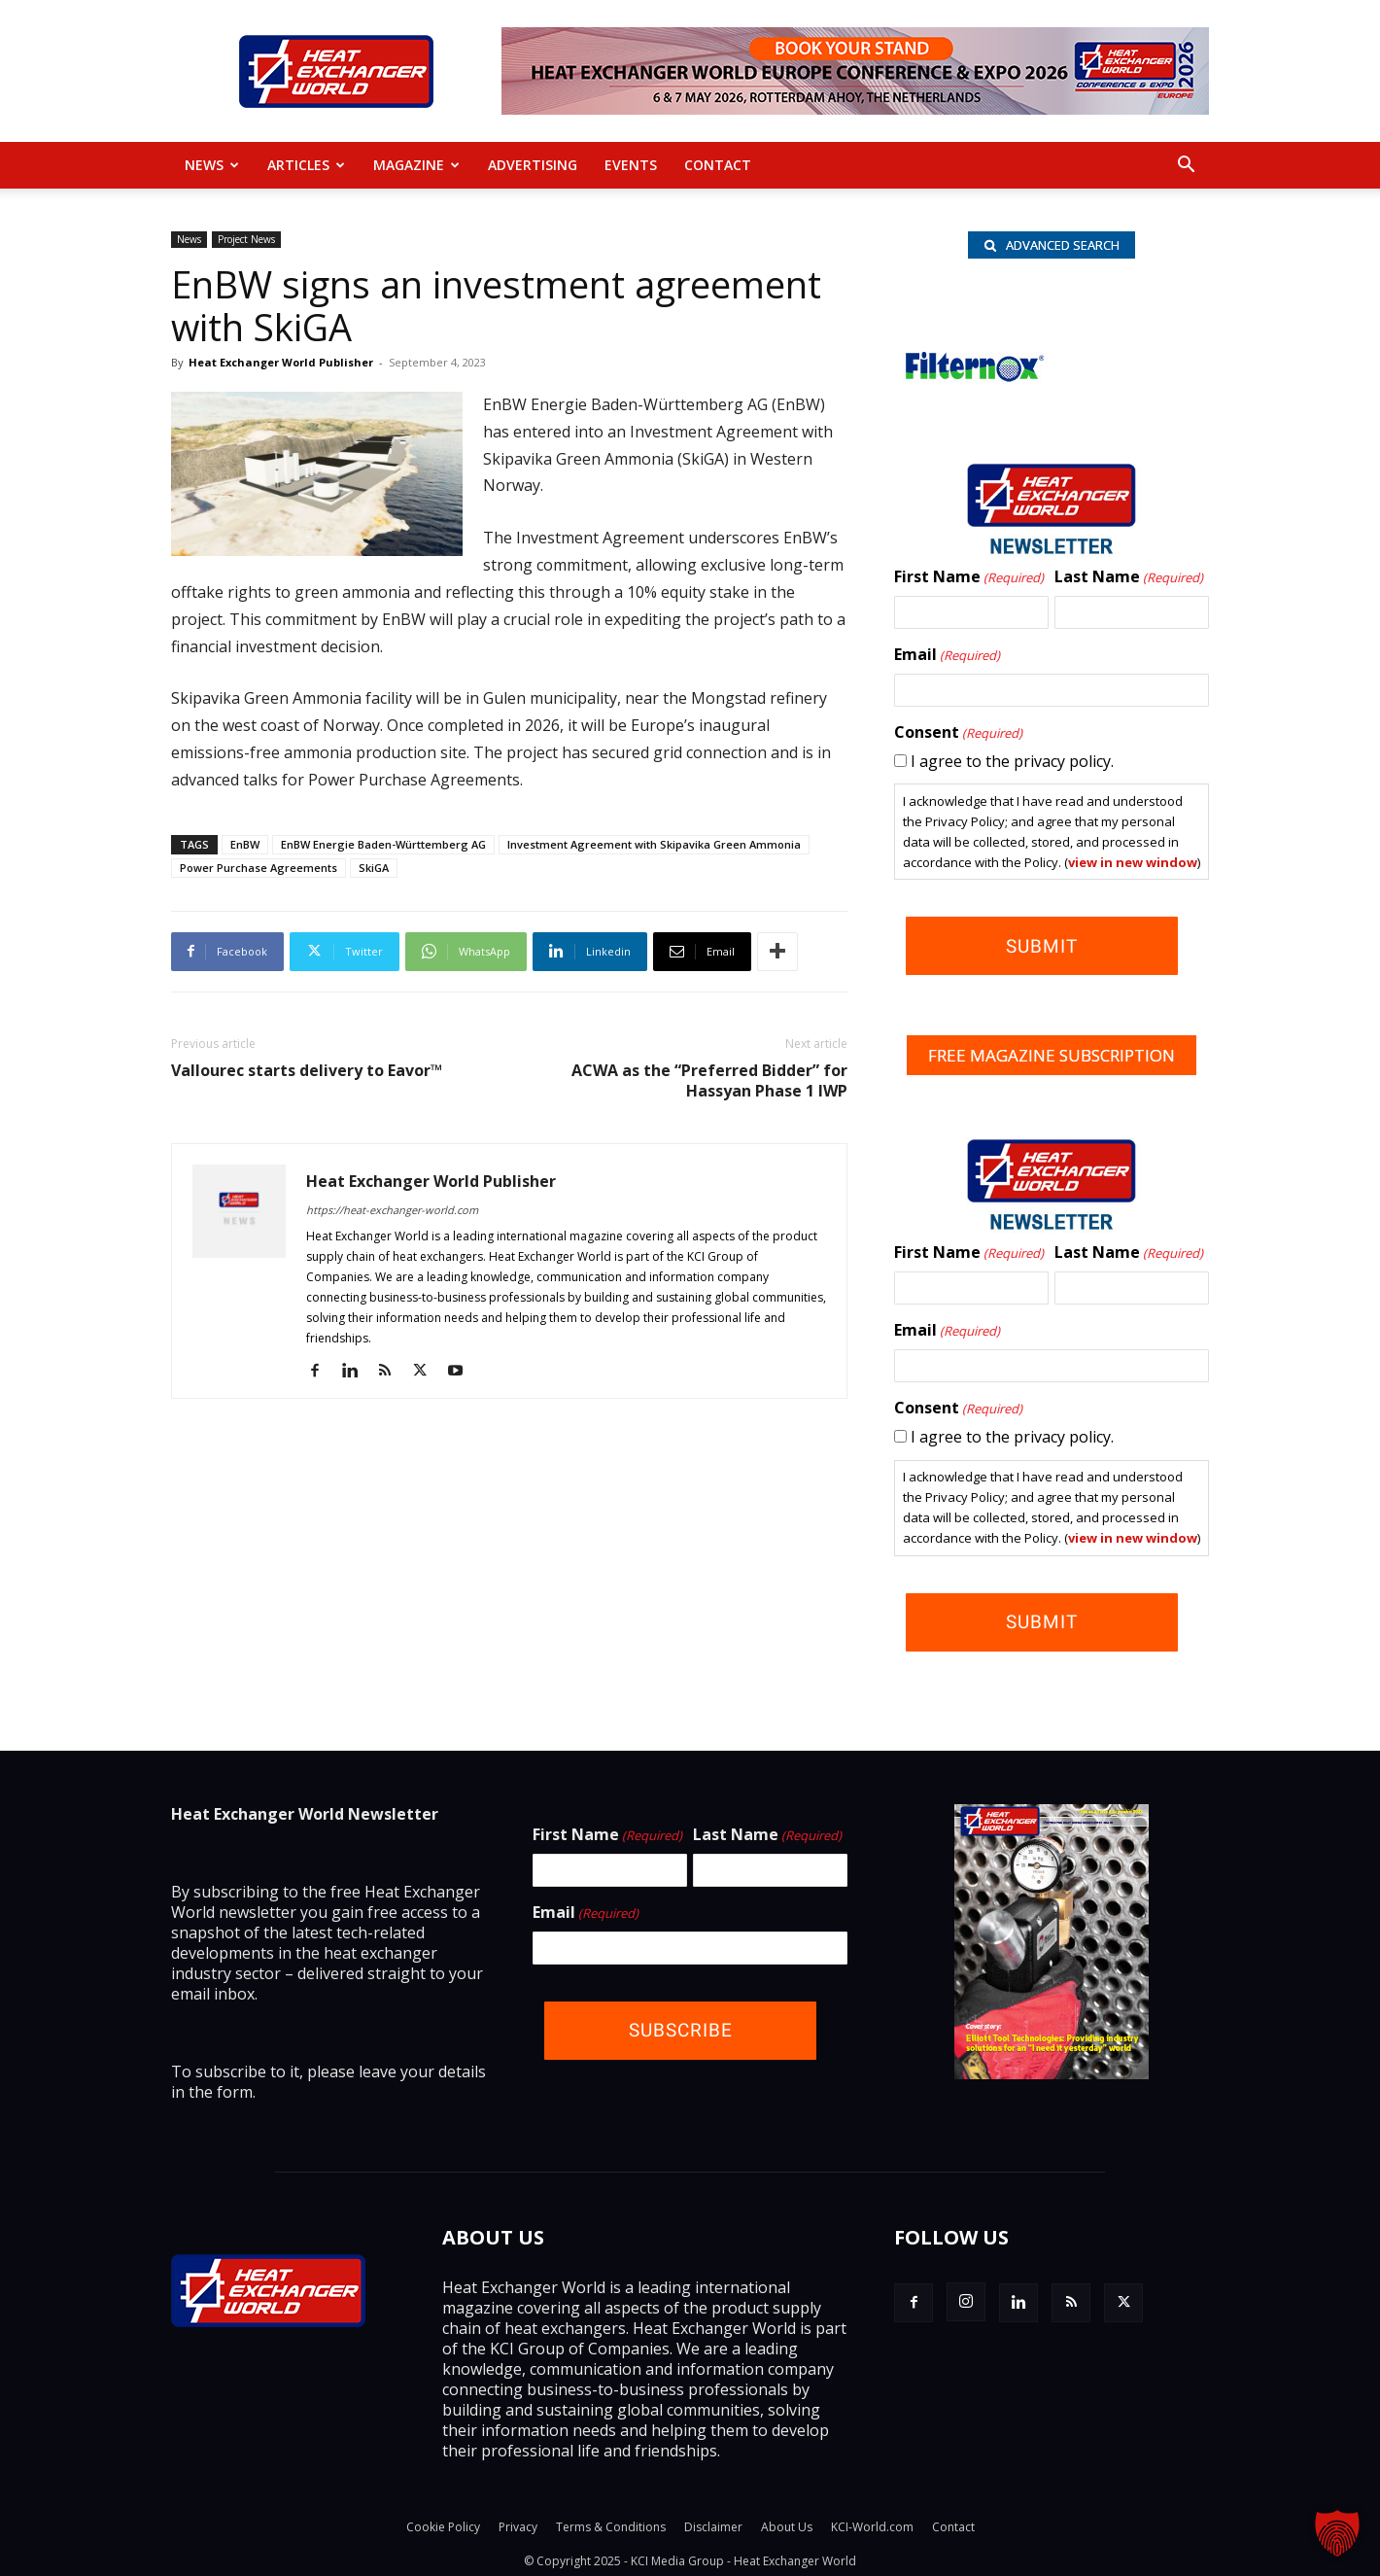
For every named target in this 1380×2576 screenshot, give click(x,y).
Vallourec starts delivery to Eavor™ (306, 1071)
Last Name (1128, 581)
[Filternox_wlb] (972, 392)
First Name (969, 581)
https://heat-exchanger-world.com (392, 1209)
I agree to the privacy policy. (1012, 765)
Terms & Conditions (611, 2524)
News (212, 165)
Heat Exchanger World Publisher (281, 362)
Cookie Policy (443, 2524)
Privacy (518, 2524)
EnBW (244, 844)
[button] (1185, 166)
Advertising (532, 165)
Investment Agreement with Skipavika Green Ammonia (654, 844)
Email (947, 659)
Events (630, 165)
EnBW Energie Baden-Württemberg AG (383, 844)
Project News (246, 239)
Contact (717, 165)
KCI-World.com (872, 2524)
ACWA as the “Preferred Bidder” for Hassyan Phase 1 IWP (709, 1081)
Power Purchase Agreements (258, 867)
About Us (786, 2524)
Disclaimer (713, 2524)
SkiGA (374, 867)
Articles (306, 165)
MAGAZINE (416, 165)
